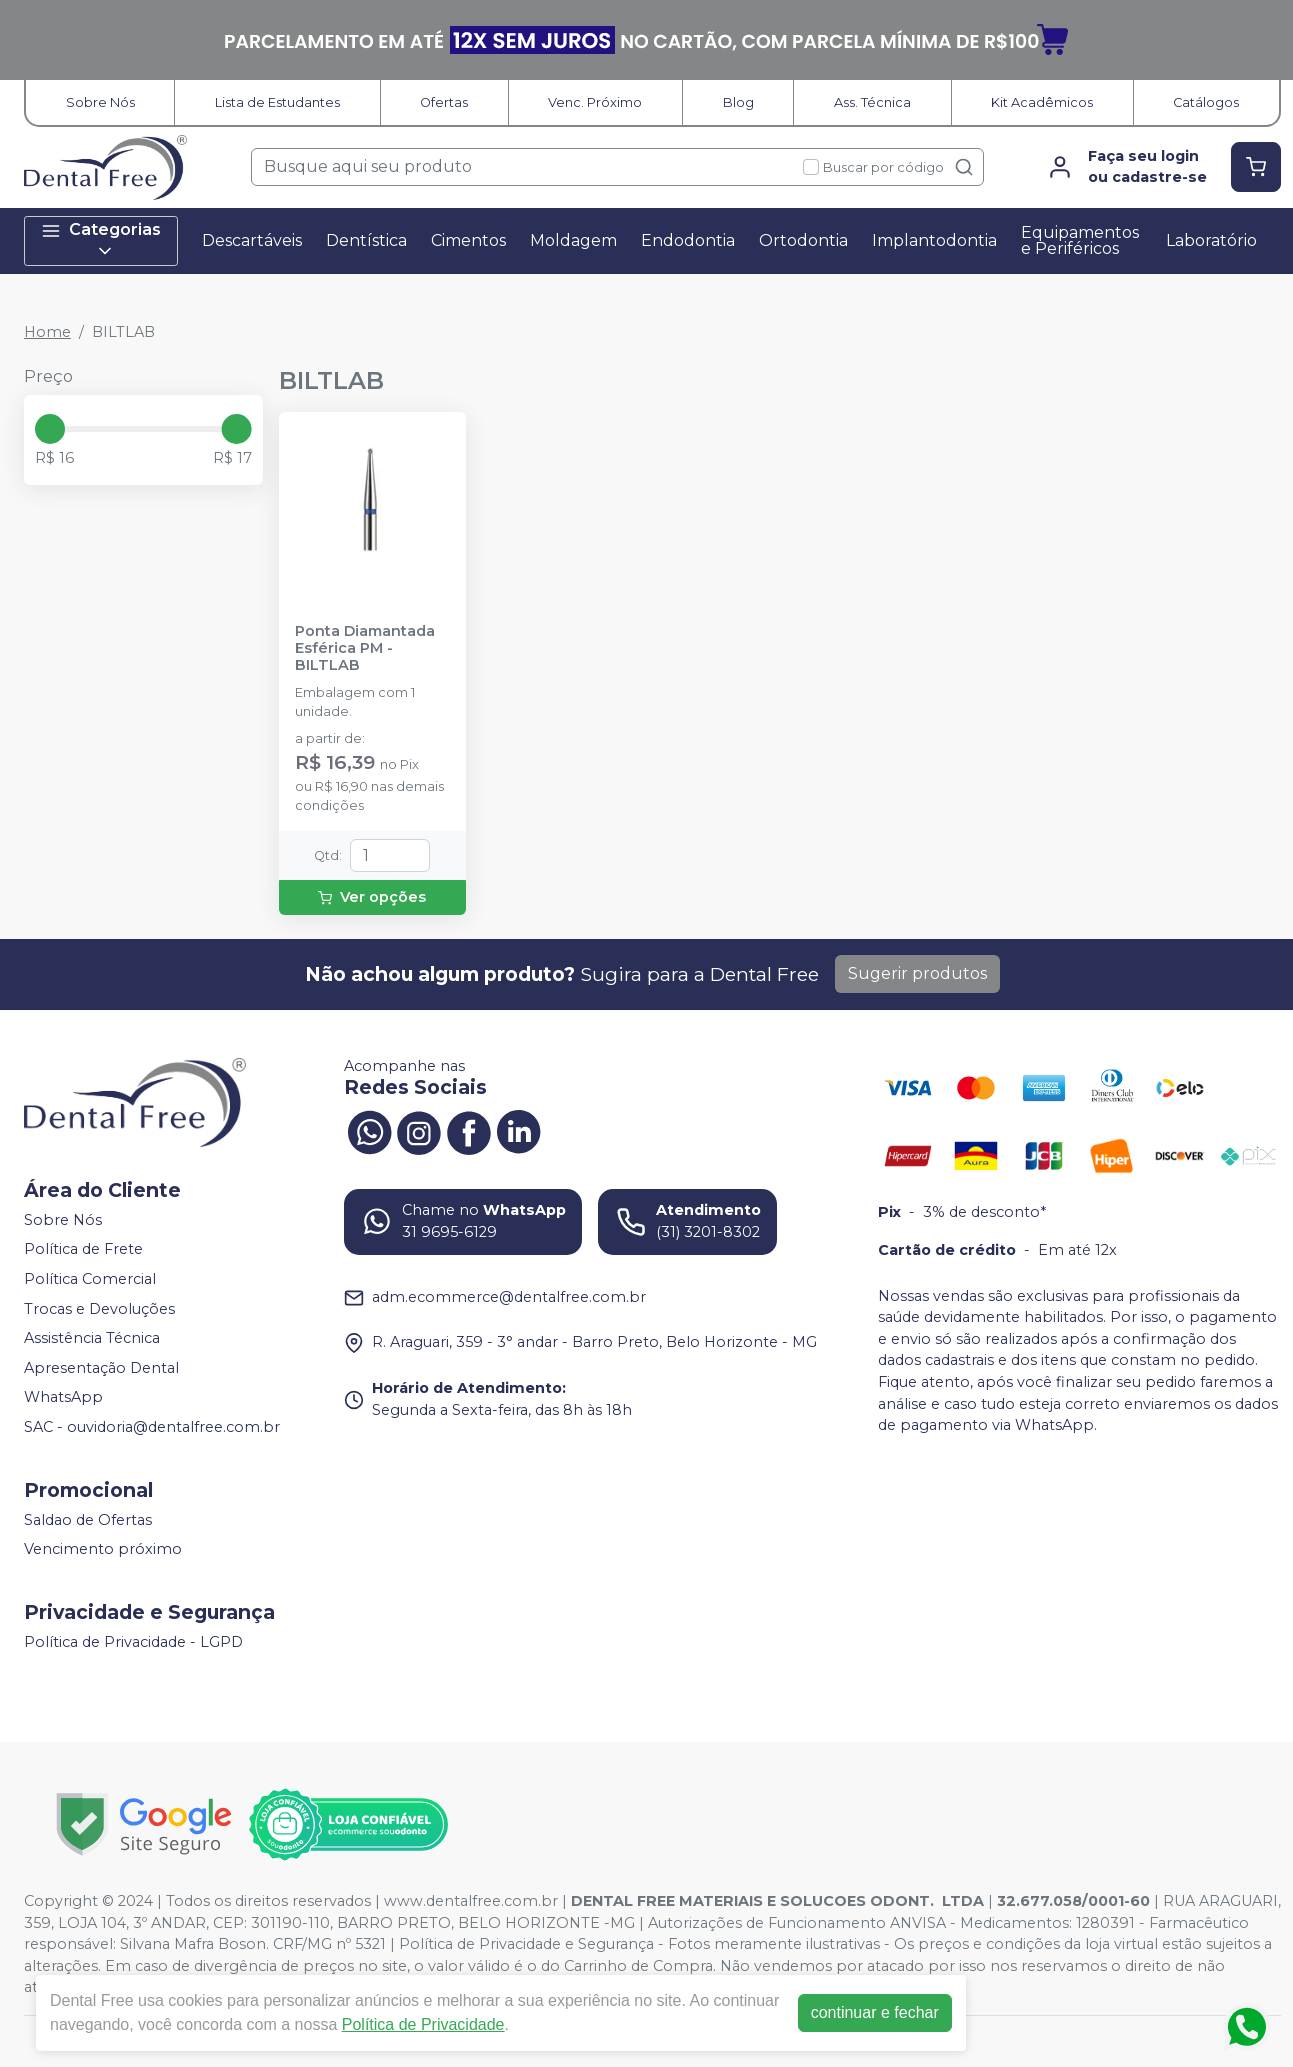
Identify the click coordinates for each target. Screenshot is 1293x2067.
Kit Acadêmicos (1042, 102)
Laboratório (1211, 240)
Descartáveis (252, 240)
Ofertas (444, 102)
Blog (738, 102)
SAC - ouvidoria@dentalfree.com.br (152, 1427)
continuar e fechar (875, 2012)
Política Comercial (90, 1279)
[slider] (50, 429)
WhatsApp (63, 1398)
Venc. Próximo (595, 102)
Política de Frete (83, 1250)
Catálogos (1206, 102)
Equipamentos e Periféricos (1080, 240)
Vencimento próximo (103, 1549)
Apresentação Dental (101, 1368)
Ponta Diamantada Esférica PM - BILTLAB (365, 649)
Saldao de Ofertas (88, 1520)
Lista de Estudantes (277, 102)
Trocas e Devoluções (99, 1309)
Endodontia (688, 240)
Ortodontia (803, 240)
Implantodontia (934, 240)
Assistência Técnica (92, 1338)
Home (47, 332)
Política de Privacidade (423, 2024)
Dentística (366, 240)
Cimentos (468, 240)
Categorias (101, 240)
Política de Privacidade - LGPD (133, 1642)
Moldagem (573, 240)
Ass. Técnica (872, 102)
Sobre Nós (100, 102)
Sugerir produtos (917, 973)
